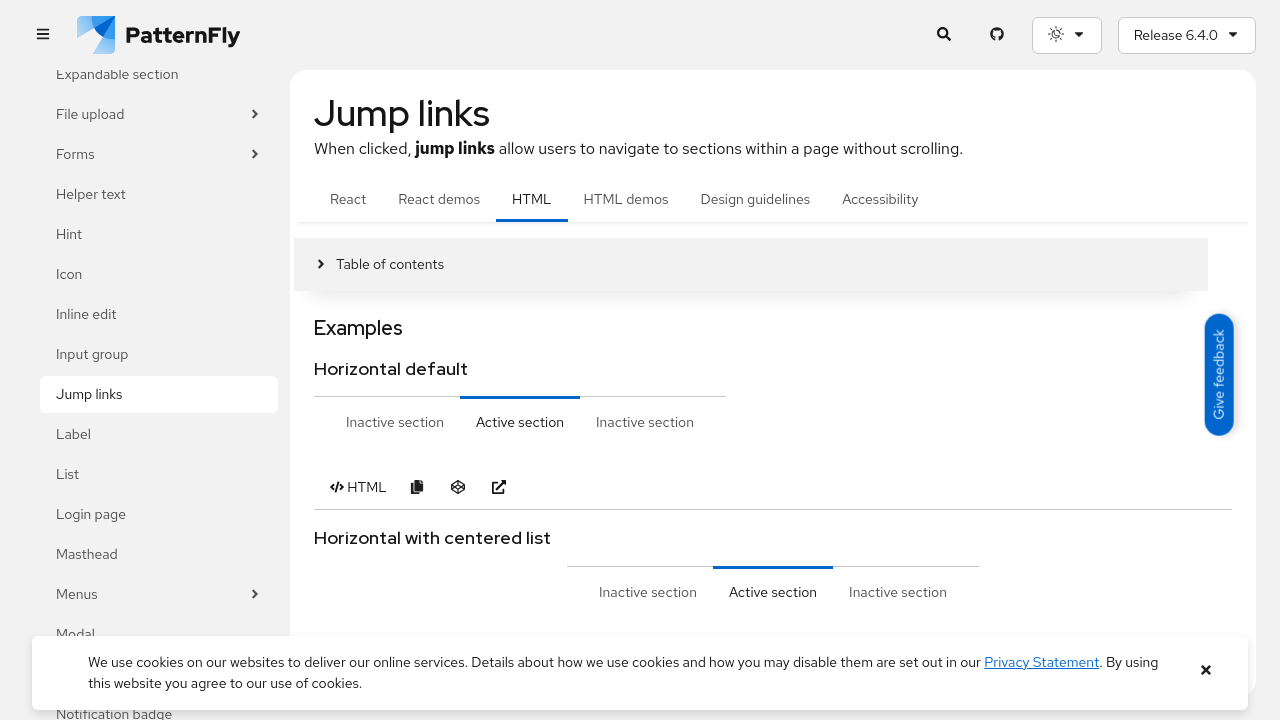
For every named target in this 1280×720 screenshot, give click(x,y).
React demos (439, 199)
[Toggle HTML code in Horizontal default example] (358, 487)
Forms (159, 154)
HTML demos (626, 199)
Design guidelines (755, 199)
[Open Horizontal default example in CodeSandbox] (458, 487)
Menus (159, 594)
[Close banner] (1205, 670)
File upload (159, 114)
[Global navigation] (42, 35)
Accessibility (880, 199)
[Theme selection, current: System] (1067, 35)
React (348, 199)
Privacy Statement (1041, 662)
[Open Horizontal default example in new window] (499, 487)
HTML (531, 199)
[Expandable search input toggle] (944, 35)
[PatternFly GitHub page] (997, 35)
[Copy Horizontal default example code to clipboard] (417, 487)
